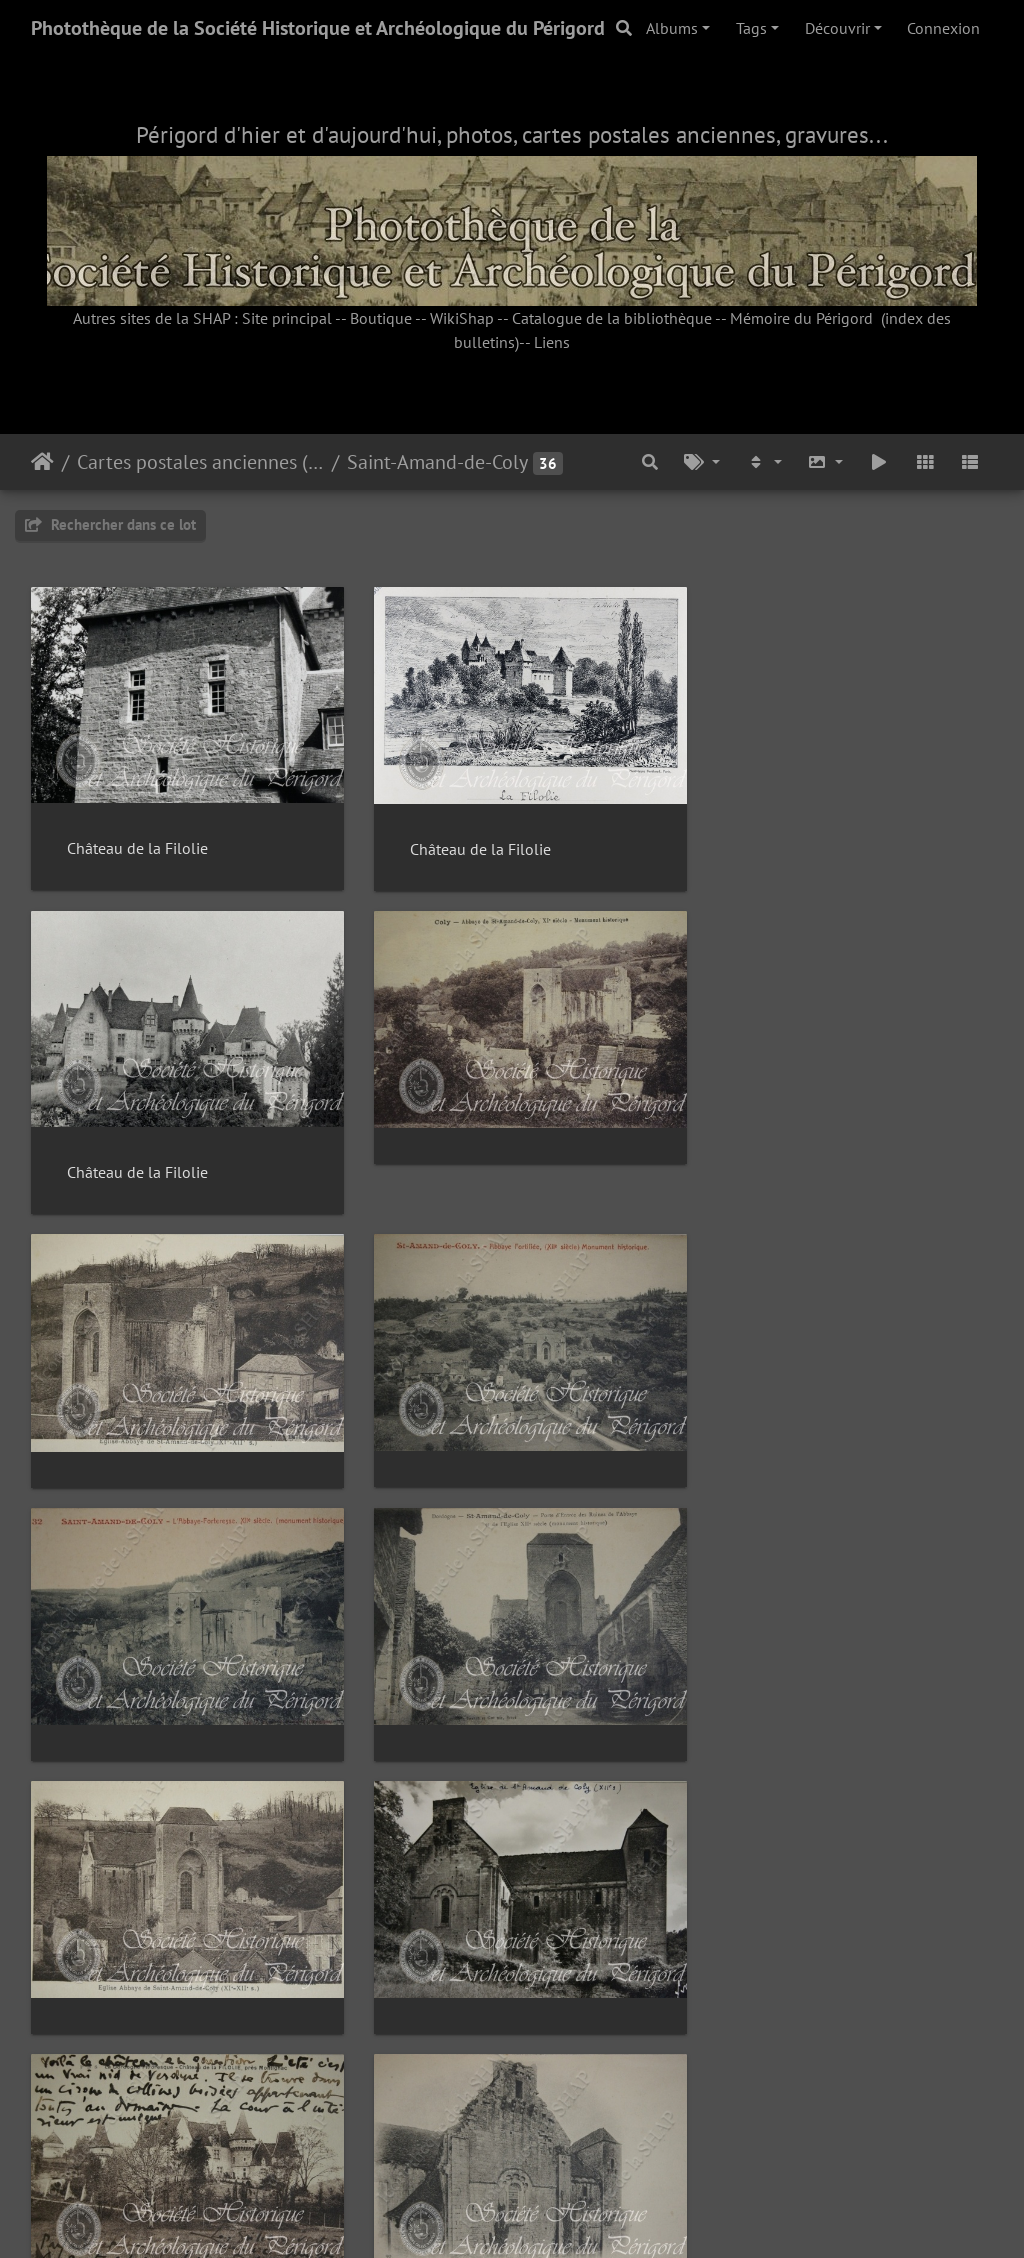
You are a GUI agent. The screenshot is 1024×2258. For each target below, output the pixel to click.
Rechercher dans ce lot (110, 524)
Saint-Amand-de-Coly (437, 462)
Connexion (943, 28)
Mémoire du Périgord (801, 318)
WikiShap (462, 318)
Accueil (42, 462)
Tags (751, 28)
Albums (672, 28)
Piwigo (557, 2216)
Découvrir (837, 28)
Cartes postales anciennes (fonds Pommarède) (200, 462)
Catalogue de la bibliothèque (612, 318)
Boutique (381, 318)
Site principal (287, 318)
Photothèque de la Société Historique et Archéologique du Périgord (318, 28)
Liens (552, 342)
